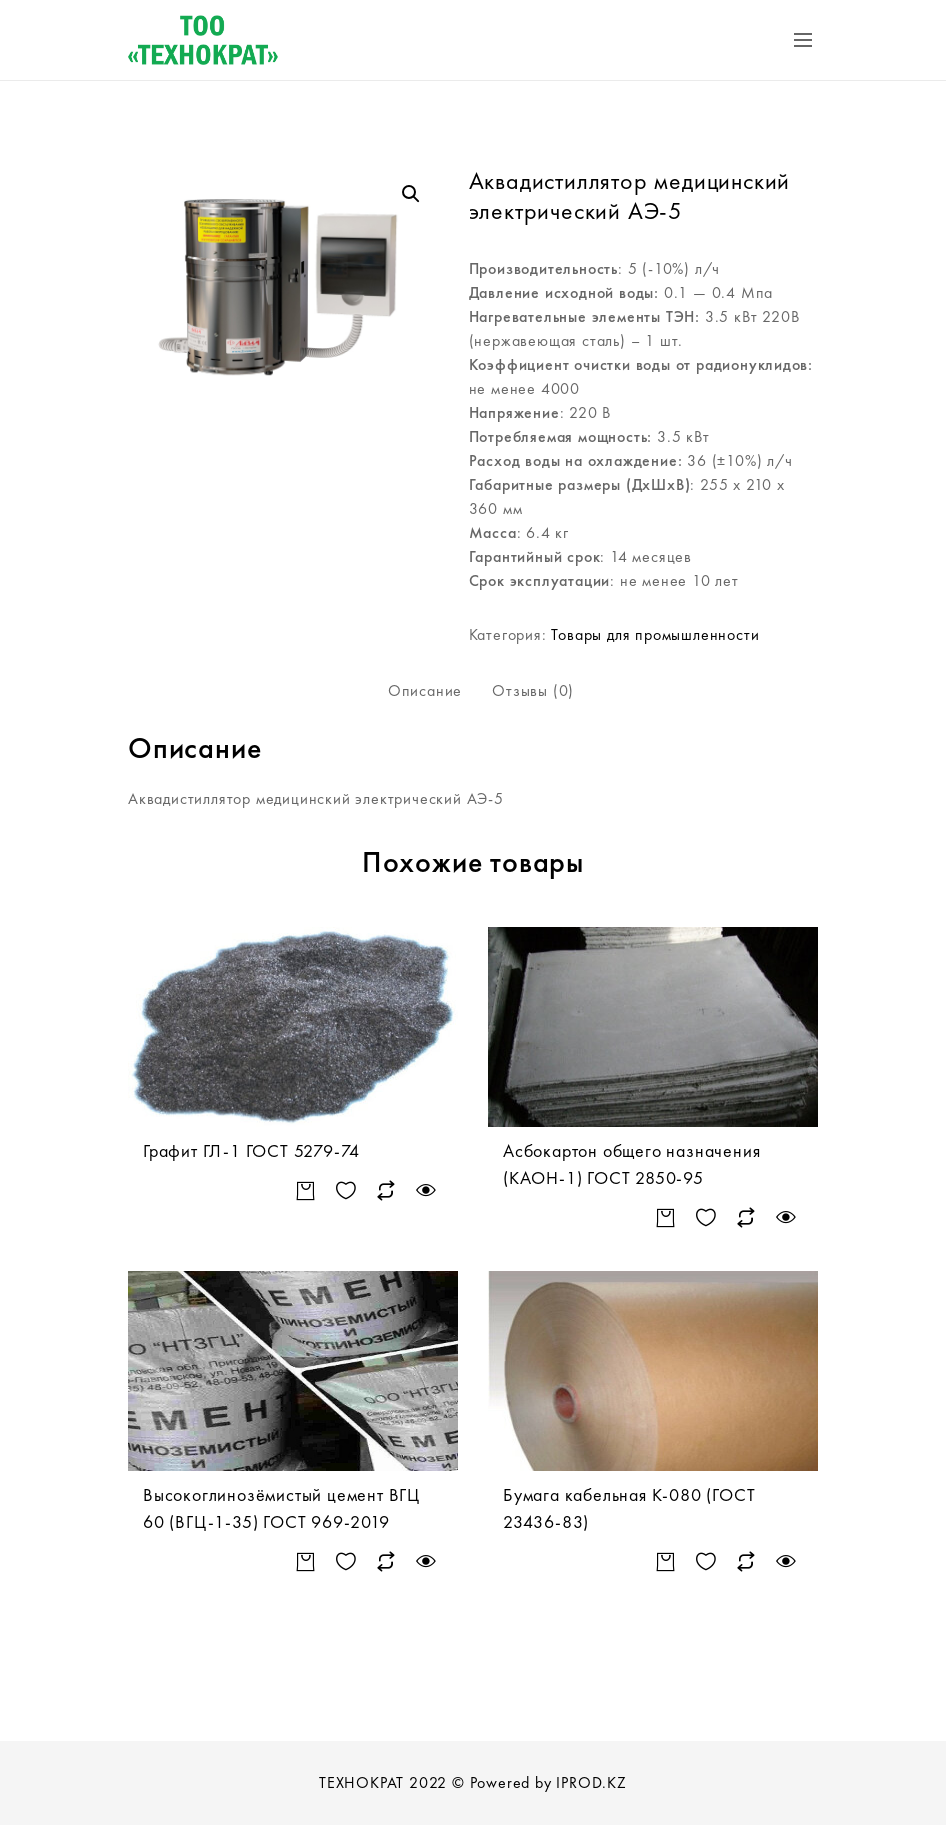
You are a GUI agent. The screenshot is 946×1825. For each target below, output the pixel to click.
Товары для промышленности (655, 634)
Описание (425, 690)
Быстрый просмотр (425, 1191)
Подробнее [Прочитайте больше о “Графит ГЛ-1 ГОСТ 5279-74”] (305, 1191)
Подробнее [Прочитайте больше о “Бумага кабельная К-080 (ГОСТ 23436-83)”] (665, 1562)
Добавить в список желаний (345, 1191)
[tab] (425, 691)
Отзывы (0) (533, 690)
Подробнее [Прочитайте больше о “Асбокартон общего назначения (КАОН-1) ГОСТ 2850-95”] (665, 1218)
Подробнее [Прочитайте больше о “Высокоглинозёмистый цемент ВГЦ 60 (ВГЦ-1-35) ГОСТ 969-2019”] (305, 1562)
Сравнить (385, 1191)
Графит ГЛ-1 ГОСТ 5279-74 (251, 1150)
